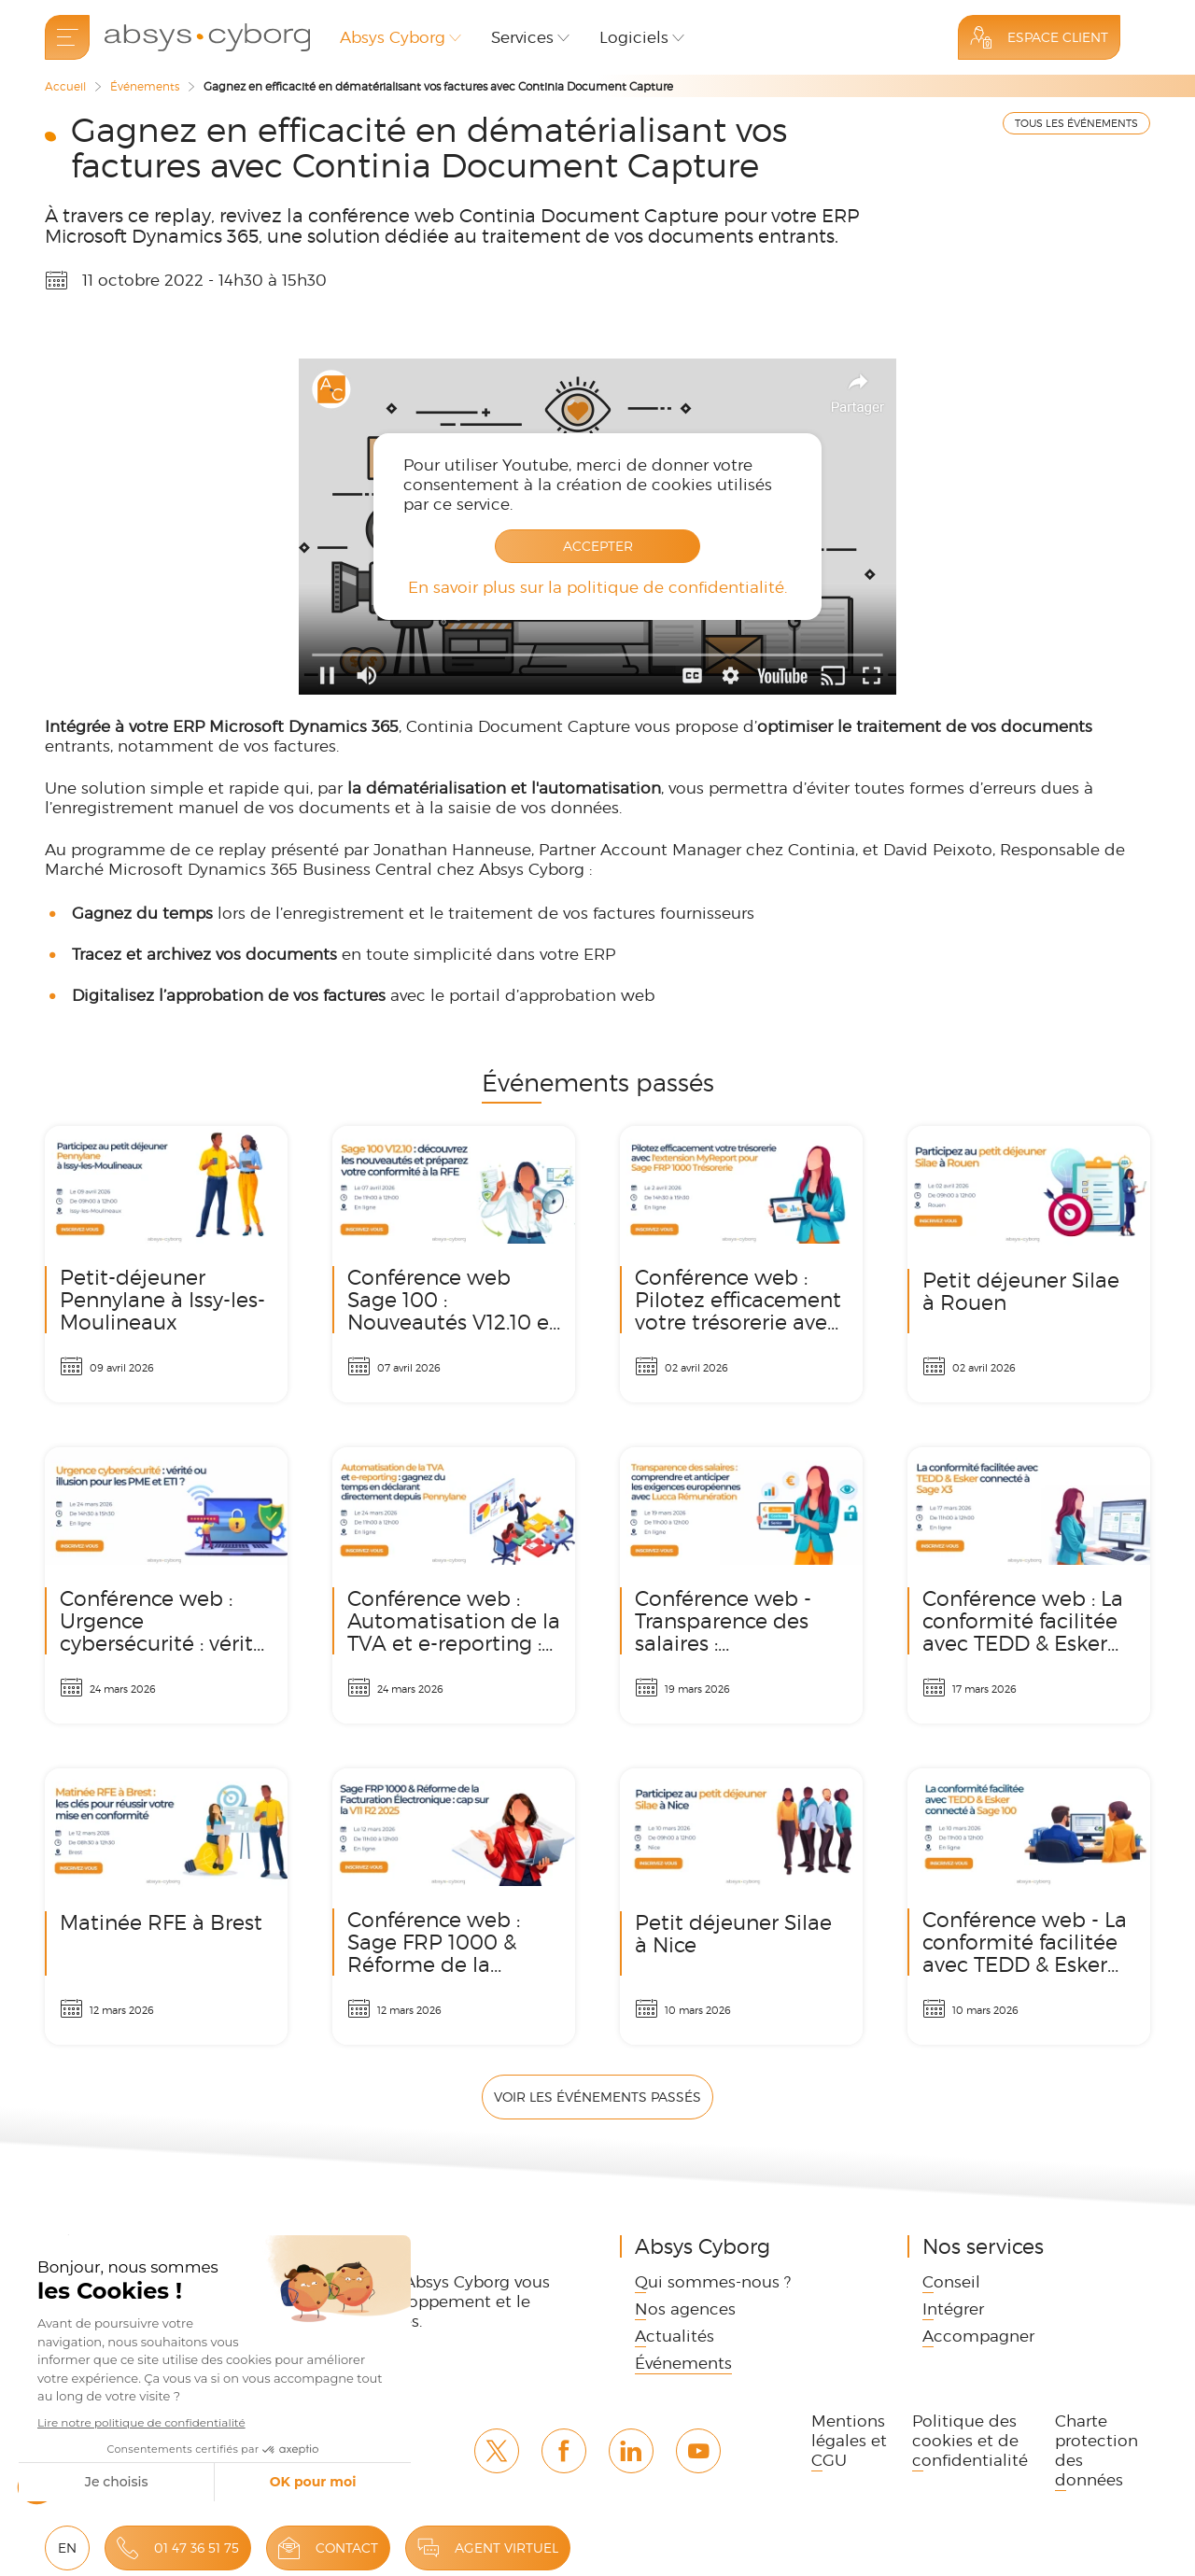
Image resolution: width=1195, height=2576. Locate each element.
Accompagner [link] (978, 2336)
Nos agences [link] (685, 2309)
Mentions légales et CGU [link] (849, 2441)
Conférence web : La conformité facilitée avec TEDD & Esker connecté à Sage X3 (1028, 1585)
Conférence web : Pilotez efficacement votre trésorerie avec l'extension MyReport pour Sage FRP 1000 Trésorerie (741, 1264)
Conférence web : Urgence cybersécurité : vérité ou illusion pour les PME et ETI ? (166, 1585)
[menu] (67, 37)
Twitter (496, 2450)
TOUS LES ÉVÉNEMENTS (1076, 123)
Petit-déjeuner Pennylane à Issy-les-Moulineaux (166, 1264)
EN (67, 2547)
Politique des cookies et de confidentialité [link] (970, 2441)
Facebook (563, 2450)
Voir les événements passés (597, 2096)
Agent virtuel (506, 2547)
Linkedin (631, 2450)
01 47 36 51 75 (196, 2547)
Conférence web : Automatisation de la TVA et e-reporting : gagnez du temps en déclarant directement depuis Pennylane (453, 1585)
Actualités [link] (674, 2336)
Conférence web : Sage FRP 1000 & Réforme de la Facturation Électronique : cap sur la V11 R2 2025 (453, 1906)
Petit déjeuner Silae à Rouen (1028, 1264)
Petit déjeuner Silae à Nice (741, 1906)
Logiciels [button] (633, 37)
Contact (347, 2547)
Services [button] (522, 37)
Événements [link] (683, 2363)
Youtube (698, 2450)
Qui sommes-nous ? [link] (713, 2282)
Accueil (65, 86)
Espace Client (1057, 37)
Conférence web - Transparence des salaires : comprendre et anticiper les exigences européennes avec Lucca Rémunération (741, 1585)
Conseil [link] (951, 2282)
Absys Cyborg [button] (392, 37)
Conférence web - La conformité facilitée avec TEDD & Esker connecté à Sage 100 (1028, 1906)
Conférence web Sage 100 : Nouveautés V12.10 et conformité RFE (453, 1264)
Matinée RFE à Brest (166, 1906)
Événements (144, 86)
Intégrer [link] (953, 2309)
